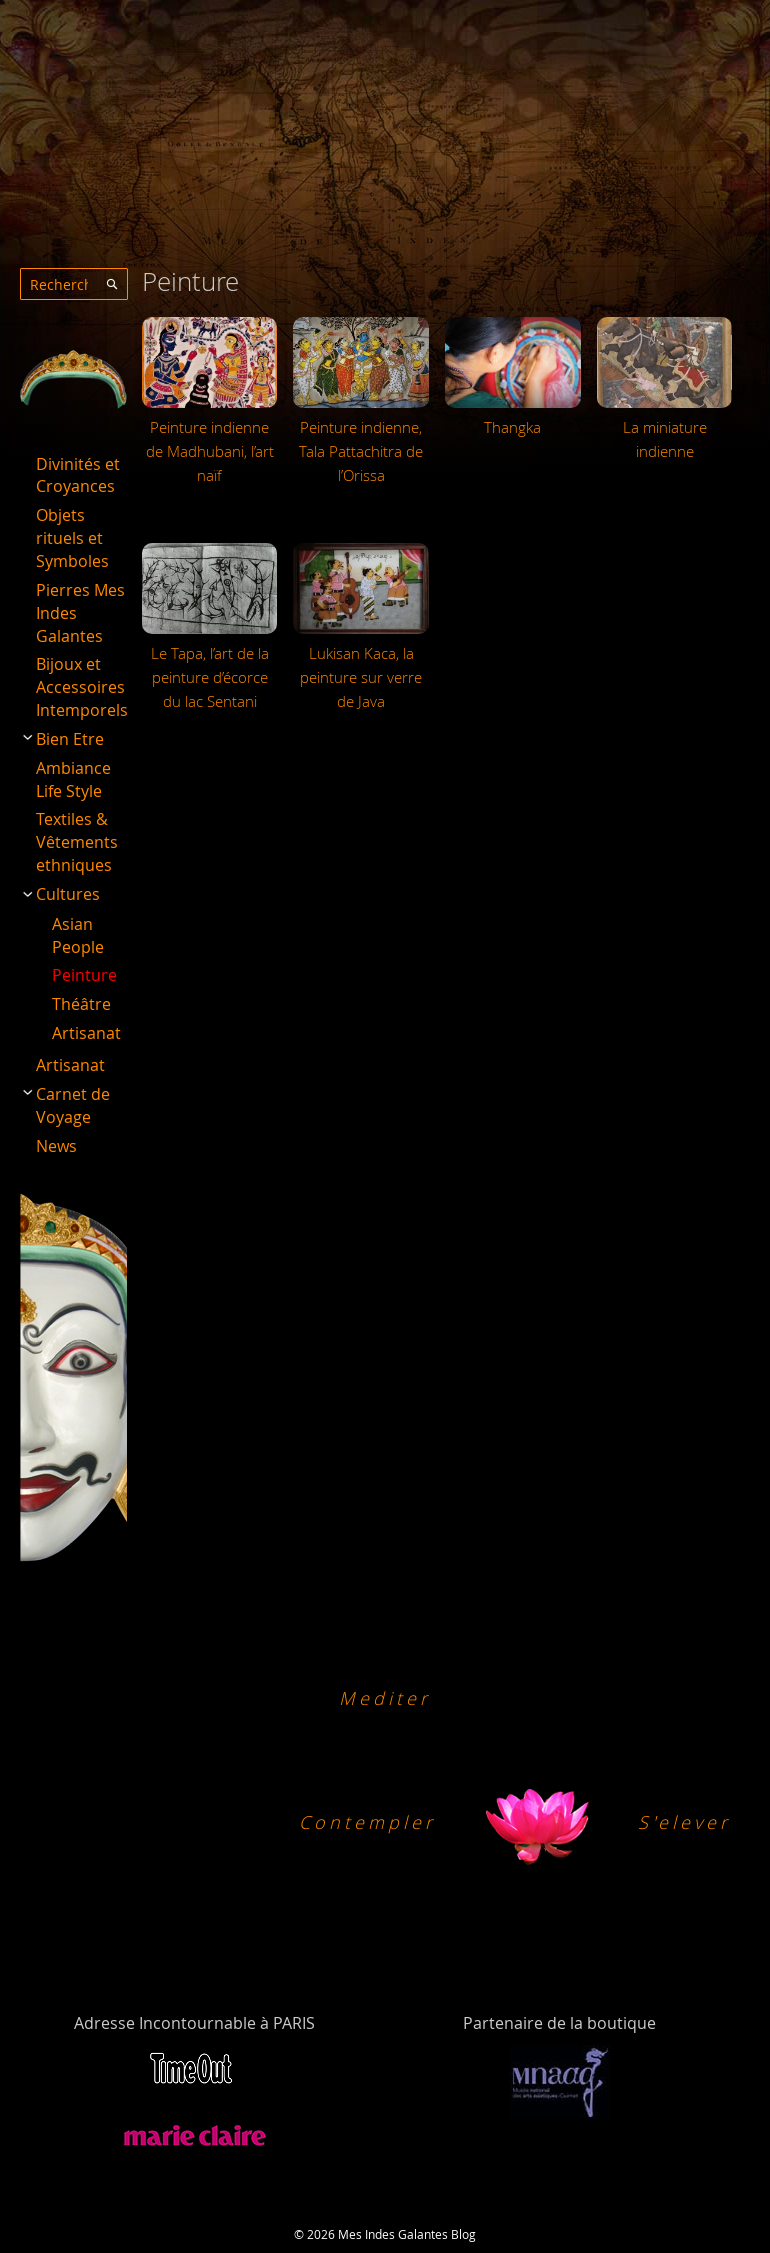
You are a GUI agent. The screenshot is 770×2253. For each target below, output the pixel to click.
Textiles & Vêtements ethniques (77, 842)
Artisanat (86, 1033)
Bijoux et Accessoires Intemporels (82, 687)
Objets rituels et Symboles (72, 538)
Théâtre (81, 1004)
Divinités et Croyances (78, 475)
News (56, 1146)
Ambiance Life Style (73, 779)
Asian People (78, 935)
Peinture (84, 975)
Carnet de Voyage (73, 1105)
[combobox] (74, 284)
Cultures (68, 894)
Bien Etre (70, 739)
